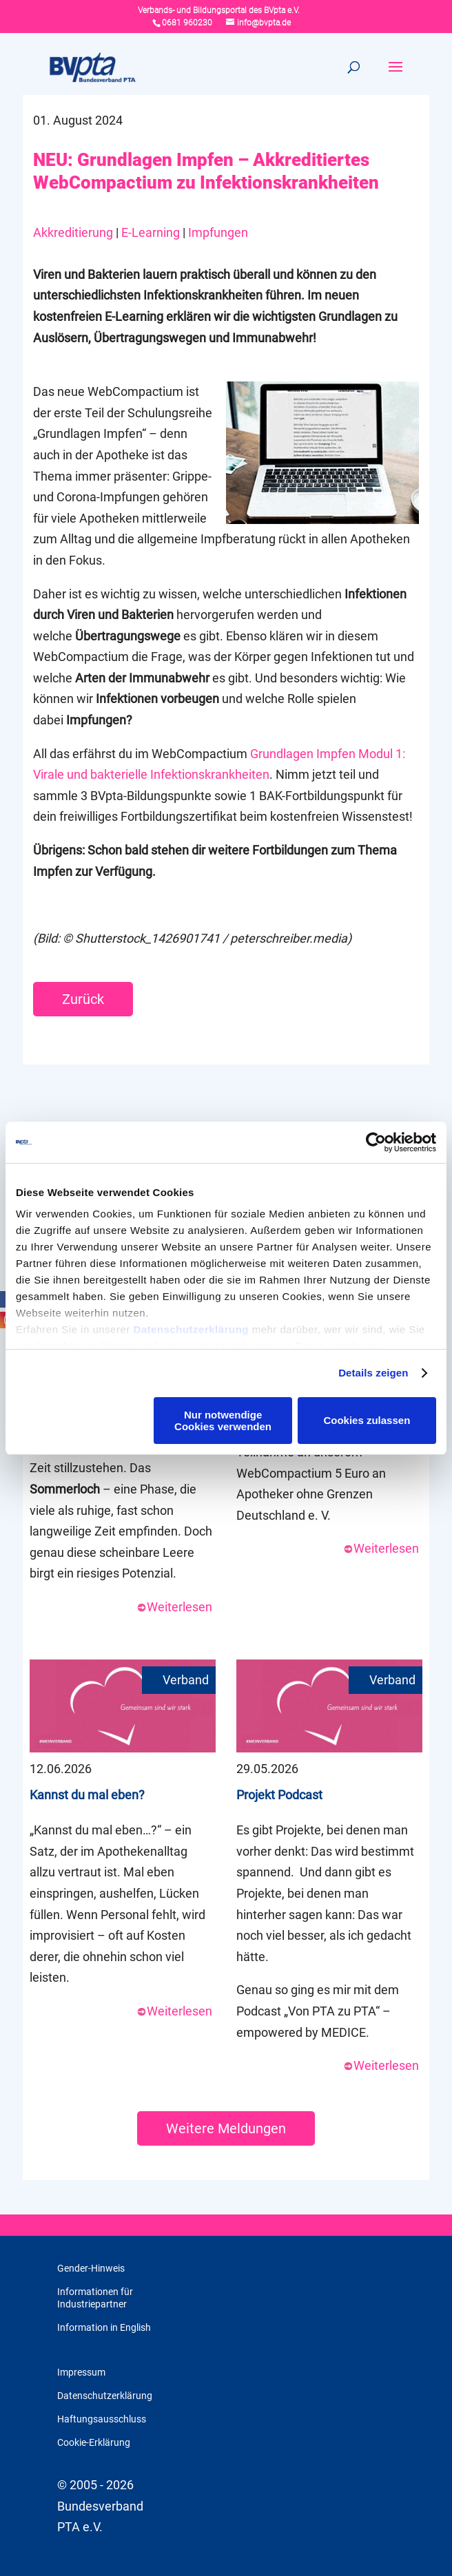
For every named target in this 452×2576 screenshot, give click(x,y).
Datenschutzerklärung (191, 1329)
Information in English (104, 2327)
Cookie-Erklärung (93, 2442)
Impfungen (218, 232)
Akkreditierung (73, 232)
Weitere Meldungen (226, 2128)
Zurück (83, 999)
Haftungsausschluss (101, 2419)
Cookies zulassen (366, 1420)
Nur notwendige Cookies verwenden (222, 1420)
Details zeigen (373, 1373)
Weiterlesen (174, 1607)
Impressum (81, 2372)
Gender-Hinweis (91, 2268)
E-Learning (150, 232)
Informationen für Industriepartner (95, 2298)
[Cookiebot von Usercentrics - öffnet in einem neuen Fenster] (376, 1142)
